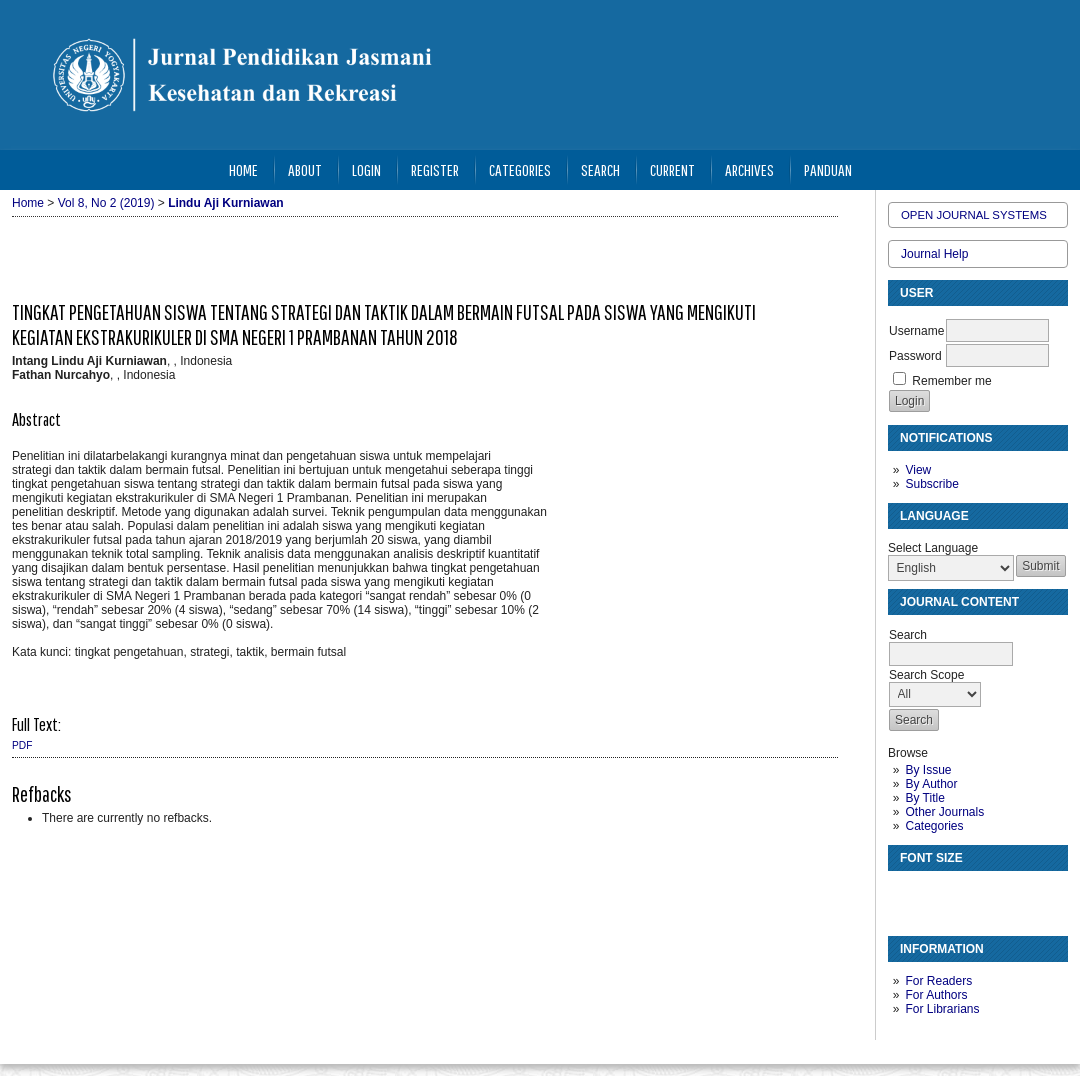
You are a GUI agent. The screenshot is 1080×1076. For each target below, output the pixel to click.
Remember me (951, 381)
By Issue (928, 770)
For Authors (936, 995)
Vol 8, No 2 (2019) (106, 203)
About (305, 169)
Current (672, 169)
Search (600, 169)
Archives (749, 169)
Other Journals (944, 812)
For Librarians (942, 1009)
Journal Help (934, 254)
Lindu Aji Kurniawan (226, 203)
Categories (934, 826)
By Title (924, 798)
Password (915, 356)
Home (243, 169)
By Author (931, 784)
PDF (22, 745)
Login (366, 169)
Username (916, 331)
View (918, 470)
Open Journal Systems (974, 215)
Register (435, 169)
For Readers (938, 981)
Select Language (933, 548)
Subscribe (931, 484)
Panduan (828, 169)
